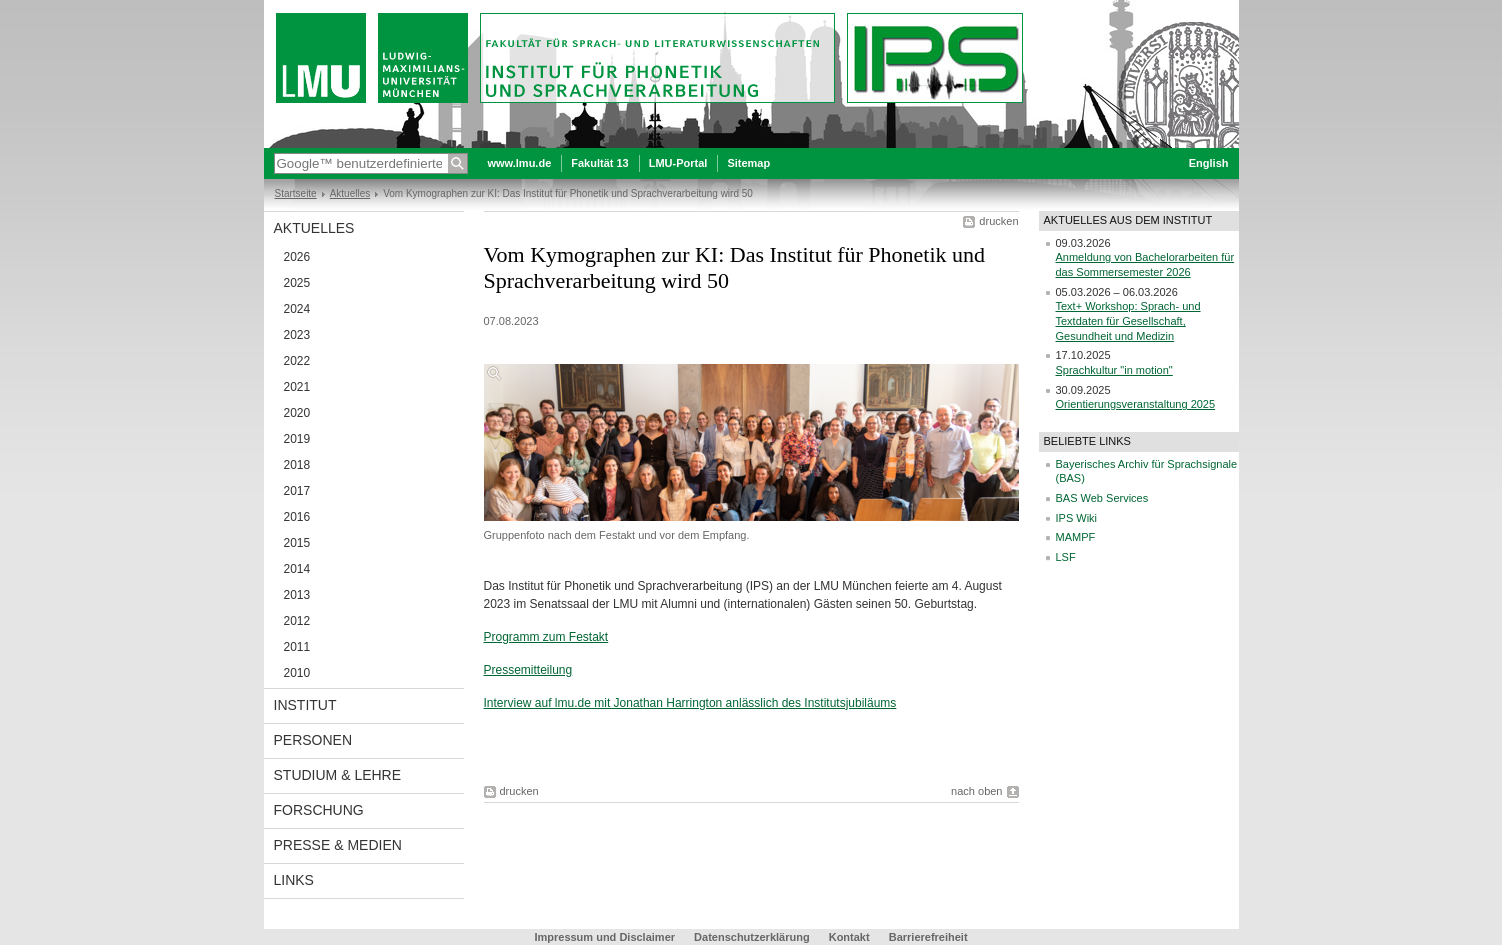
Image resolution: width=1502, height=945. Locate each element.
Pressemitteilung (528, 670)
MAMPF (1076, 537)
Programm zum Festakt (546, 637)
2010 (297, 673)
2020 (297, 413)
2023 (297, 335)
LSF (1066, 557)
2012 (297, 621)
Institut (305, 705)
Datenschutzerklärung (752, 937)
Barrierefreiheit (928, 937)
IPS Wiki (1077, 518)
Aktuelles (350, 193)
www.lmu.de (520, 163)
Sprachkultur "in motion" (1114, 370)
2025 (297, 283)
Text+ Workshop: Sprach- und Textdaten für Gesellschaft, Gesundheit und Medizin (1128, 320)
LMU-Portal (678, 163)
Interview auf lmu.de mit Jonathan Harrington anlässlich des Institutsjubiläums (690, 703)
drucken (998, 221)
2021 (297, 387)
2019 (297, 439)
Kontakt (849, 937)
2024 (297, 309)
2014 (297, 569)
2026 (297, 257)
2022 (297, 361)
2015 (297, 543)
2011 (297, 647)
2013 (297, 595)
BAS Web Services (1102, 498)
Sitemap (748, 163)
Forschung (319, 810)
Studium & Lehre (338, 775)
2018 (297, 465)
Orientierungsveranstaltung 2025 (1136, 404)
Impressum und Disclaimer (604, 937)
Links (294, 880)
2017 (297, 491)
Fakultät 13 (599, 163)
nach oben (976, 791)
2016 (297, 517)
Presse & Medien (338, 845)
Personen (313, 740)
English (1209, 163)
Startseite (296, 193)
